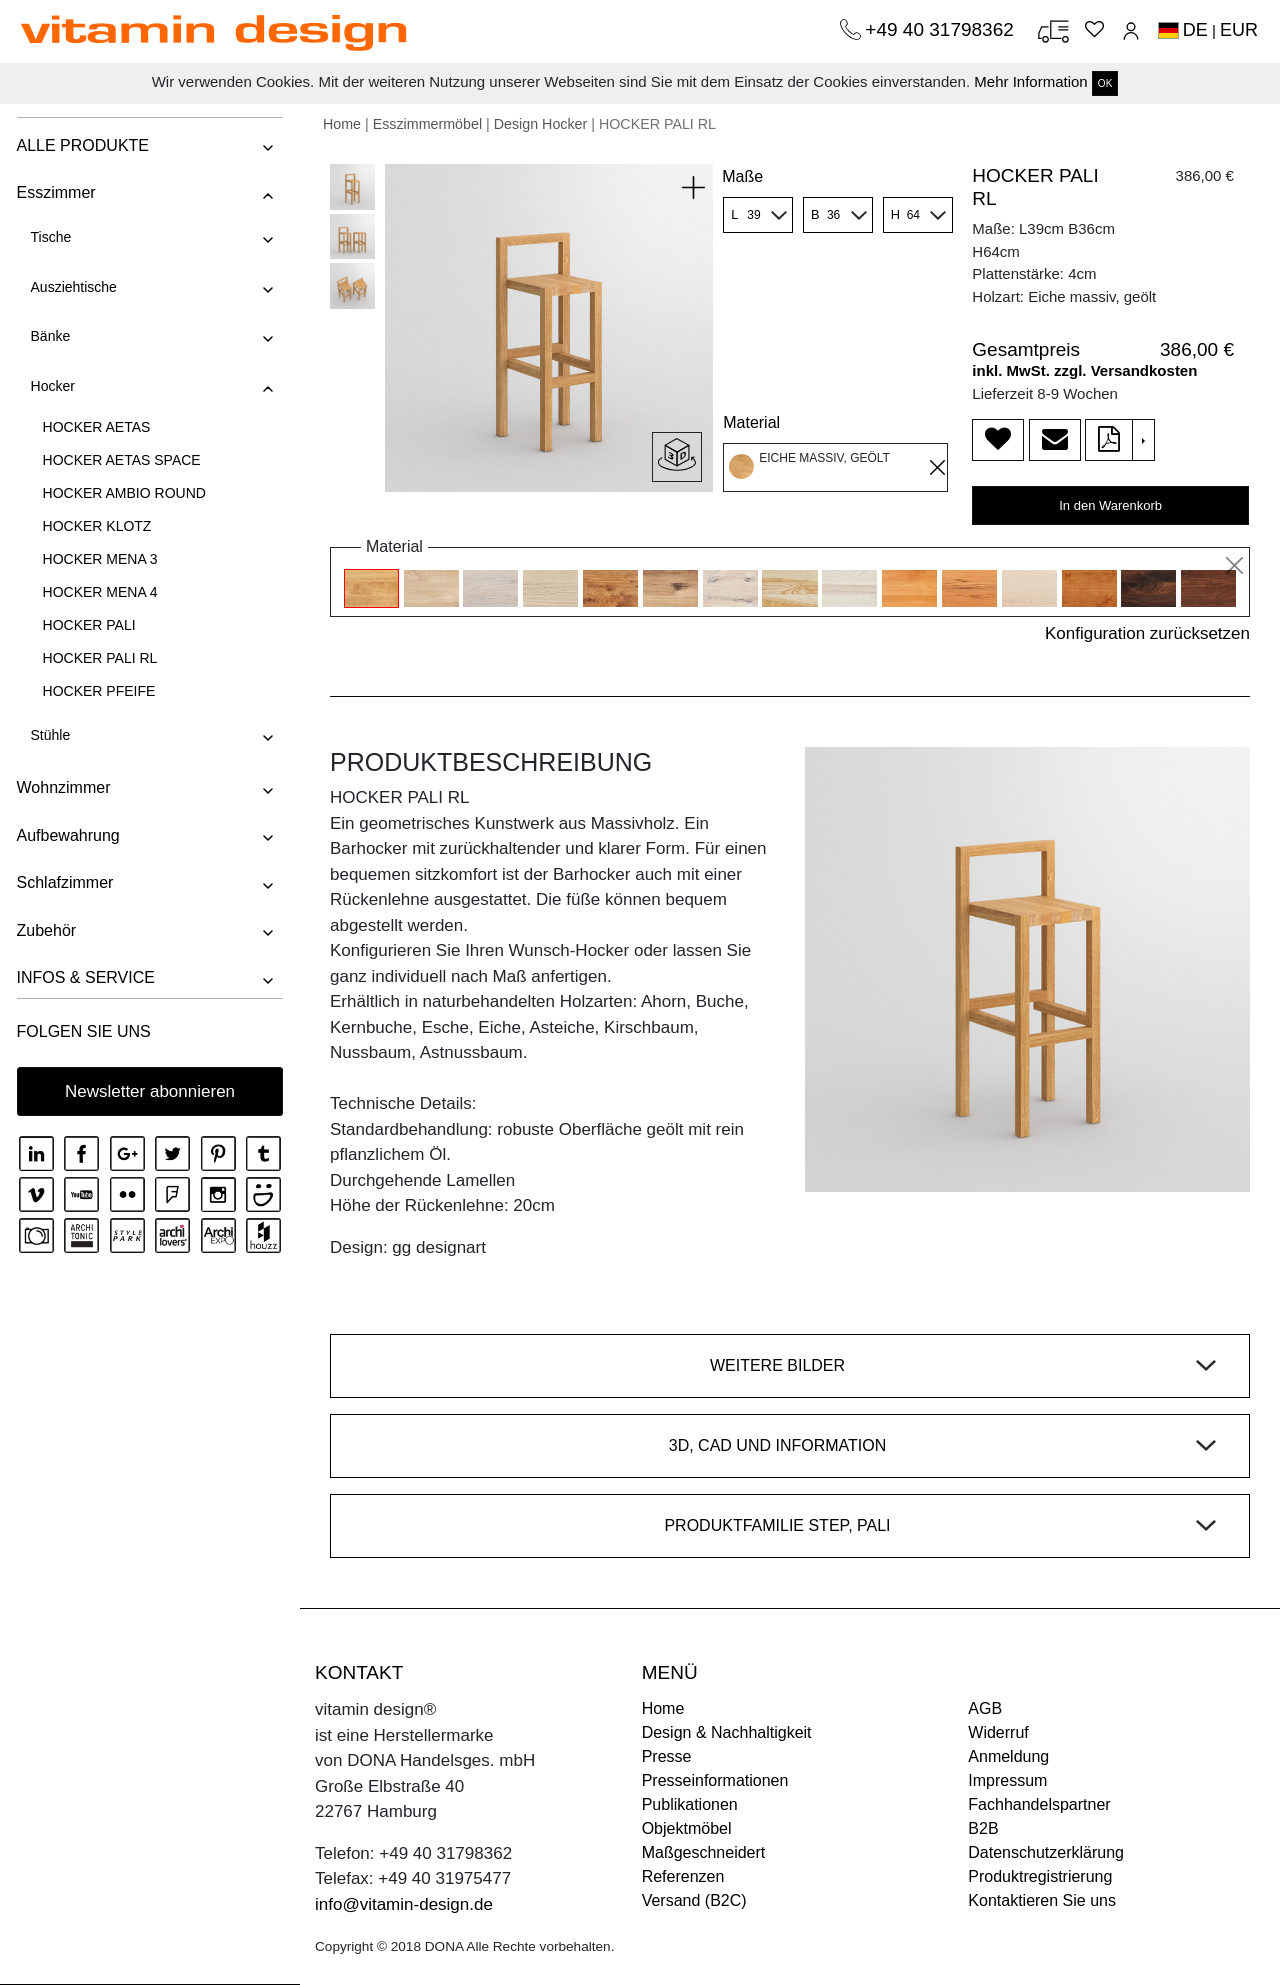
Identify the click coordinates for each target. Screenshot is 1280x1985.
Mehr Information (1030, 81)
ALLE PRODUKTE (81, 145)
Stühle (49, 735)
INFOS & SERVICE (84, 977)
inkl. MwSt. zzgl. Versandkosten (1084, 370)
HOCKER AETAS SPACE (120, 460)
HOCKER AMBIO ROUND (122, 493)
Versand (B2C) (694, 1900)
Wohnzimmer (62, 787)
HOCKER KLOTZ (95, 526)
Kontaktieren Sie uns (1042, 1900)
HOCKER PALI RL (98, 658)
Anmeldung (1008, 1756)
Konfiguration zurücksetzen (1147, 633)
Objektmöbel (687, 1828)
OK (1105, 83)
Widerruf (998, 1732)
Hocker (51, 386)
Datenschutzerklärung (1046, 1852)
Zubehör (45, 930)
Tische (49, 237)
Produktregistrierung (1040, 1876)
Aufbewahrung (66, 835)
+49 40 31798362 (942, 29)
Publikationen (690, 1804)
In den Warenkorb (1110, 505)
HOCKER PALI (87, 625)
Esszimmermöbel (427, 124)
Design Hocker (541, 124)
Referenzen (683, 1876)
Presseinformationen (715, 1780)
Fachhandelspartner (1039, 1804)
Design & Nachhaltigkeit (727, 1732)
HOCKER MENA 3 (98, 559)
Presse (667, 1756)
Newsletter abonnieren (150, 1091)
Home (342, 124)
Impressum (1007, 1780)
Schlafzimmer (63, 882)
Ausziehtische (72, 287)
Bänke (49, 336)
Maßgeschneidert (704, 1852)
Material (751, 422)
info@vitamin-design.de (404, 1904)
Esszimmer (54, 192)
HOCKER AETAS (95, 427)
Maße (742, 176)
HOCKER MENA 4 (98, 592)
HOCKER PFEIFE (97, 691)
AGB (985, 1708)
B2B (983, 1828)
